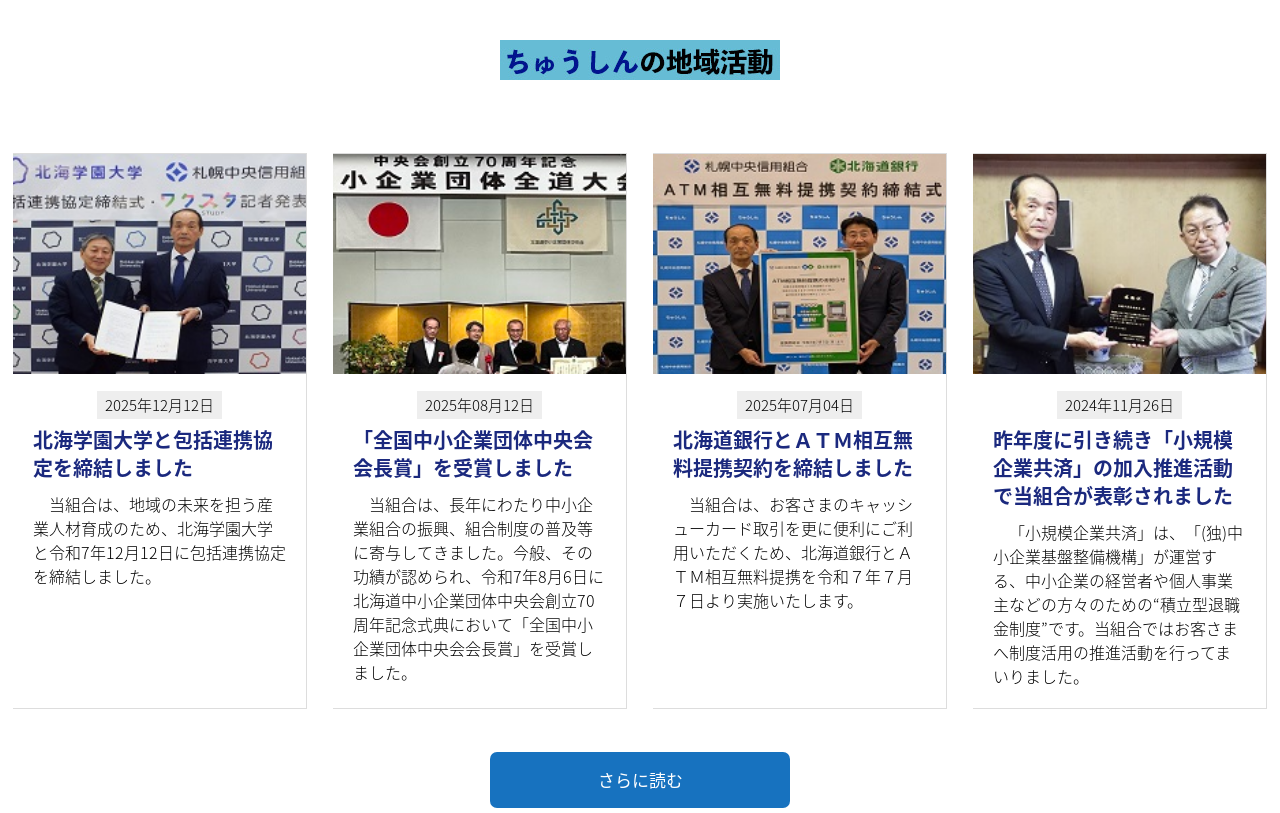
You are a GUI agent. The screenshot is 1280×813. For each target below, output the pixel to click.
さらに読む (640, 779)
